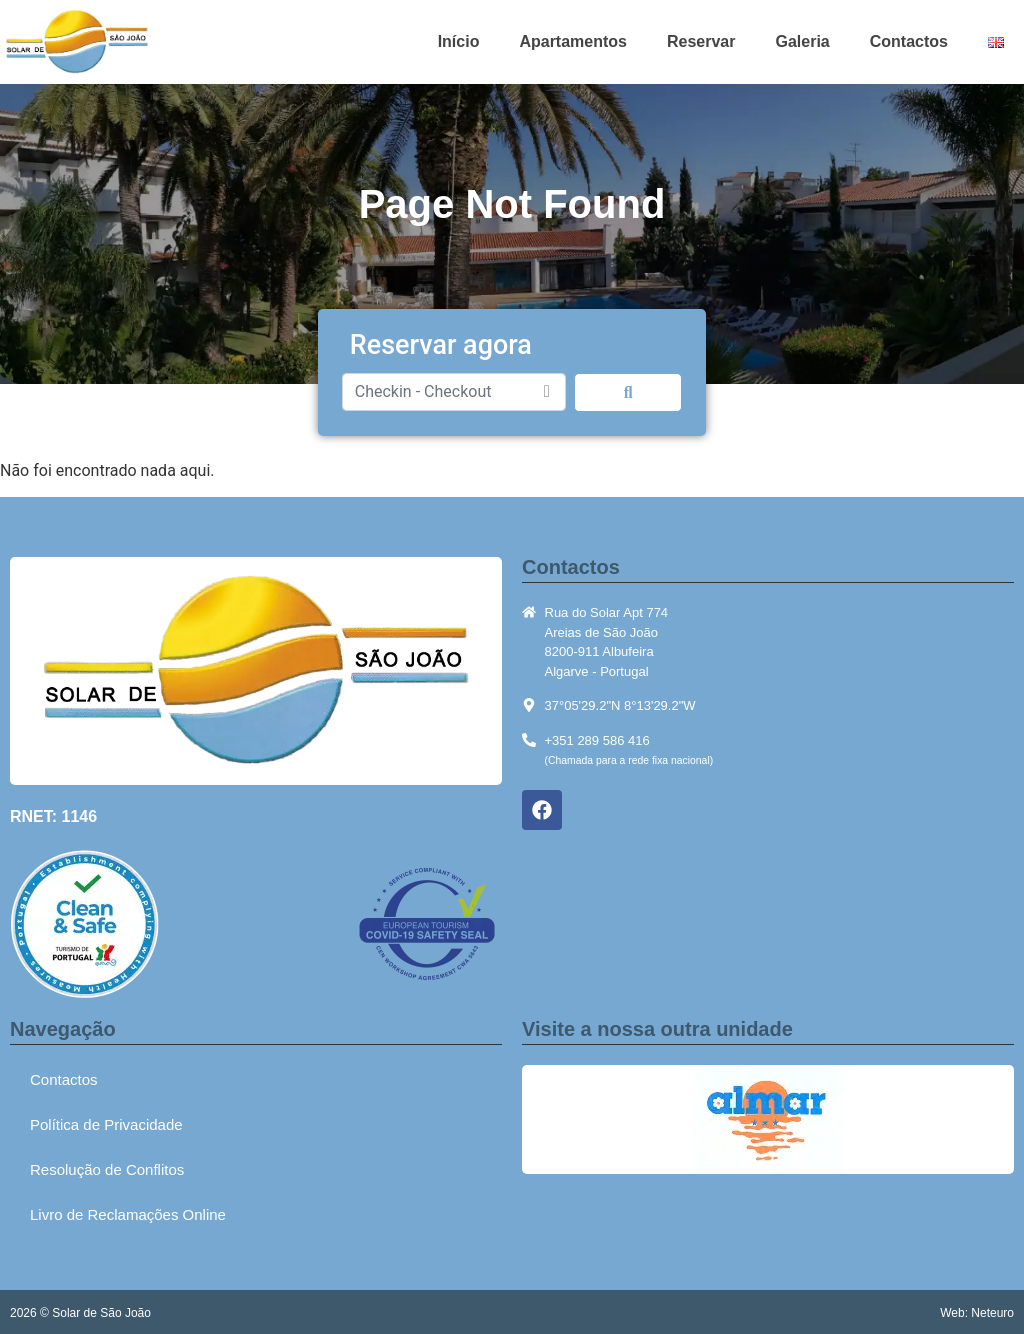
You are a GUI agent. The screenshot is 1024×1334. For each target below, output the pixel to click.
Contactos (909, 41)
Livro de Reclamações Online (128, 1214)
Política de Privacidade (106, 1124)
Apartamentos (573, 41)
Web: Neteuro (977, 1313)
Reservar (701, 41)
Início (459, 41)
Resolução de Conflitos (107, 1169)
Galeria (802, 41)
